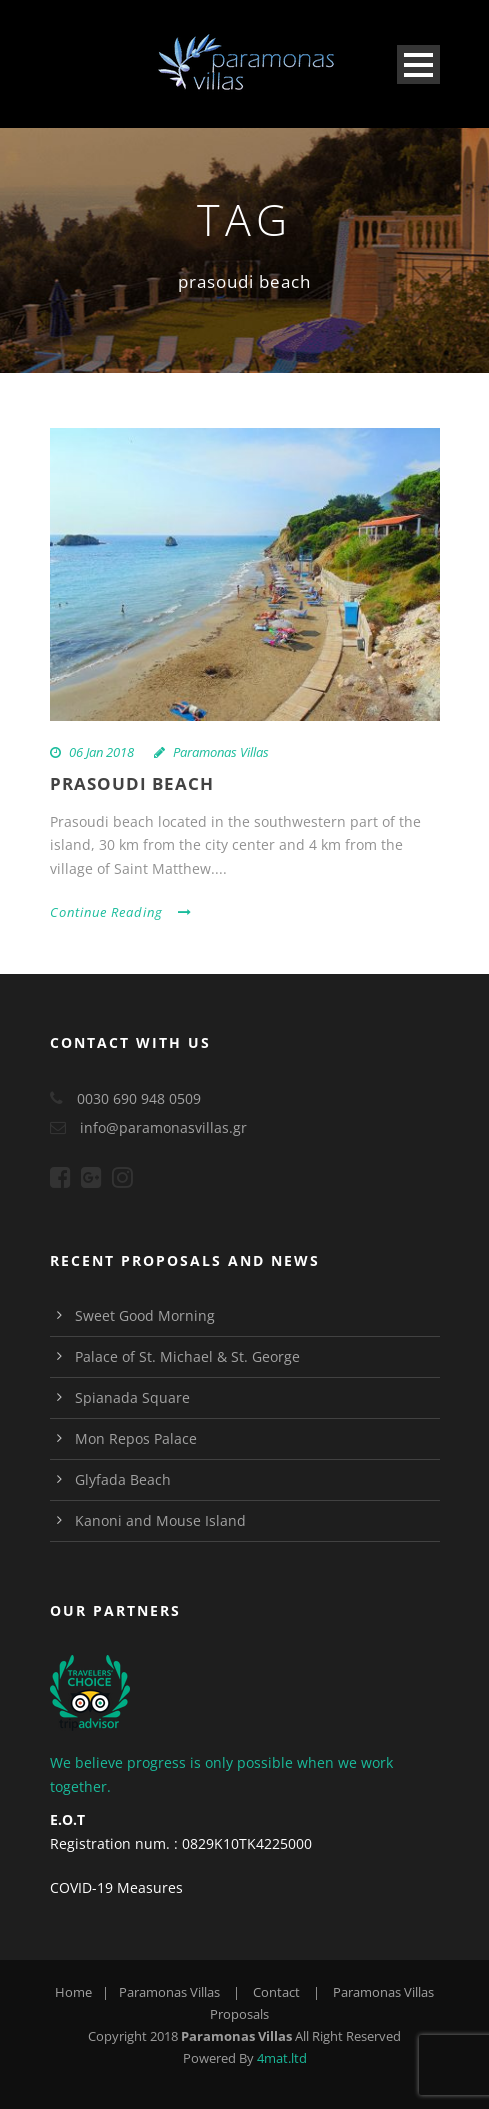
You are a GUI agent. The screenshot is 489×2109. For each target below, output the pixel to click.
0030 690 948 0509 (139, 1098)
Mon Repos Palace (136, 1438)
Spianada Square (132, 1397)
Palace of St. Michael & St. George (187, 1356)
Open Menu (418, 64)
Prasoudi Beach (132, 783)
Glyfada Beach (123, 1479)
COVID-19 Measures (116, 1887)
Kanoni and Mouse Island (160, 1520)
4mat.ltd (282, 2058)
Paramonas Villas (221, 752)
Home (73, 1992)
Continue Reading (121, 912)
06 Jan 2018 (101, 752)
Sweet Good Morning (145, 1315)
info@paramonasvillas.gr (163, 1127)
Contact (276, 1992)
